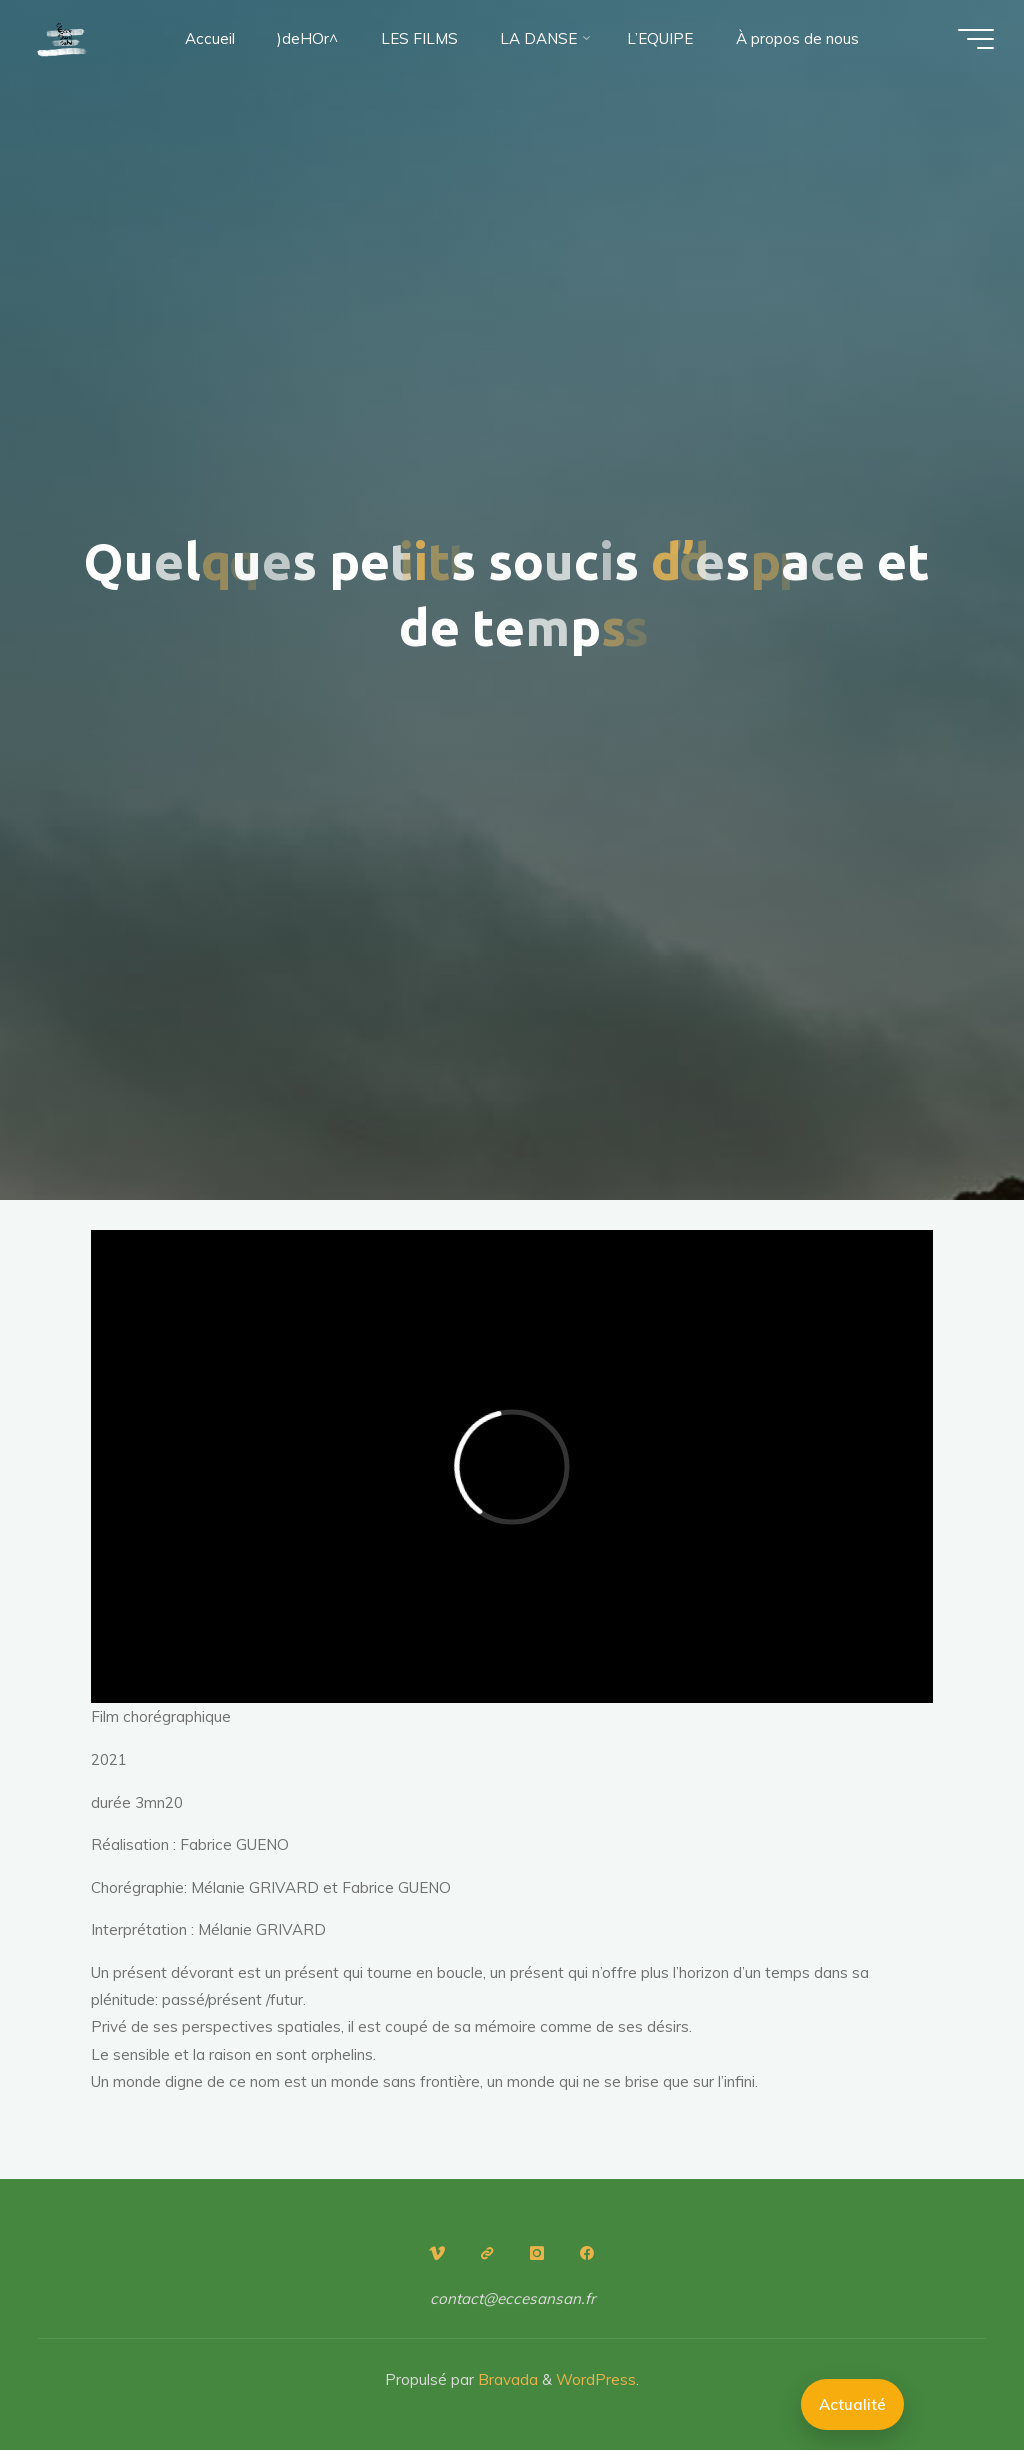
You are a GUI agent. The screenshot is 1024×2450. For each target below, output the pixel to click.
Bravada (506, 2379)
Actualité (852, 2404)
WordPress (596, 2379)
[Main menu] (976, 39)
